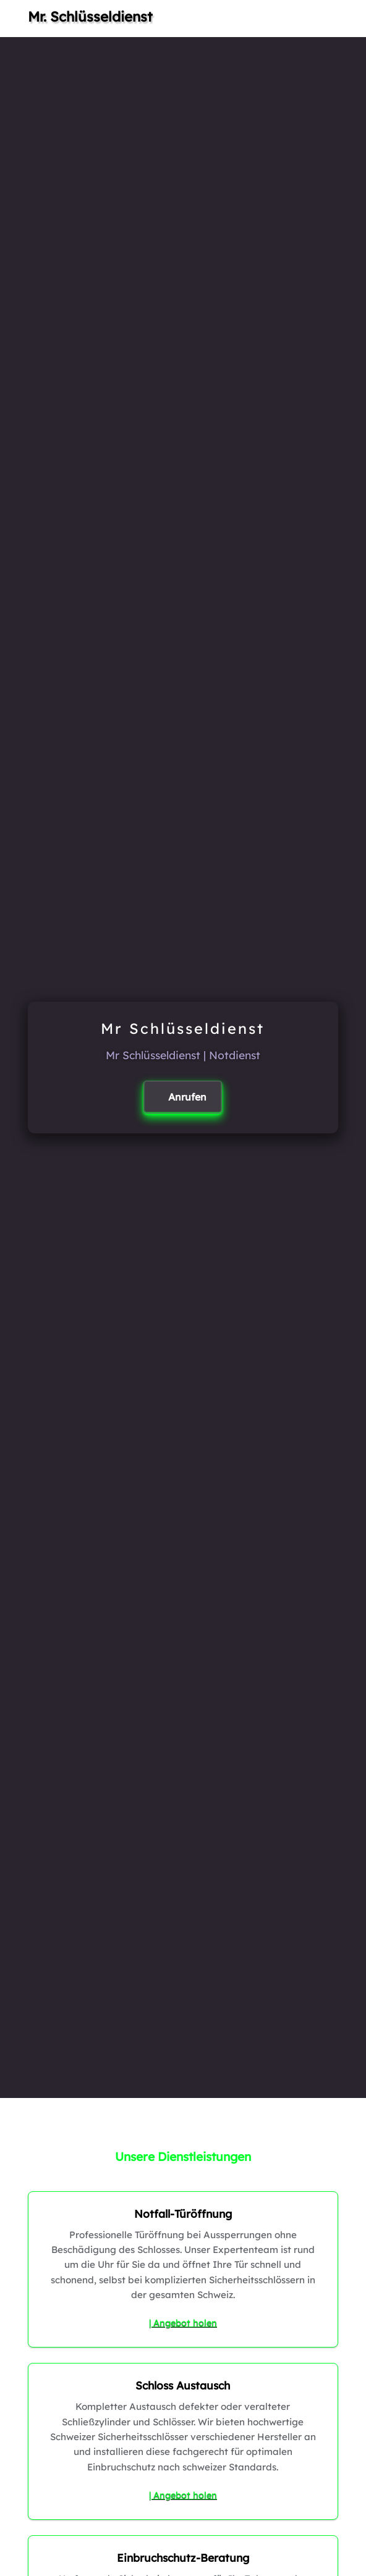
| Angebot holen (183, 2322)
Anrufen (187, 1097)
